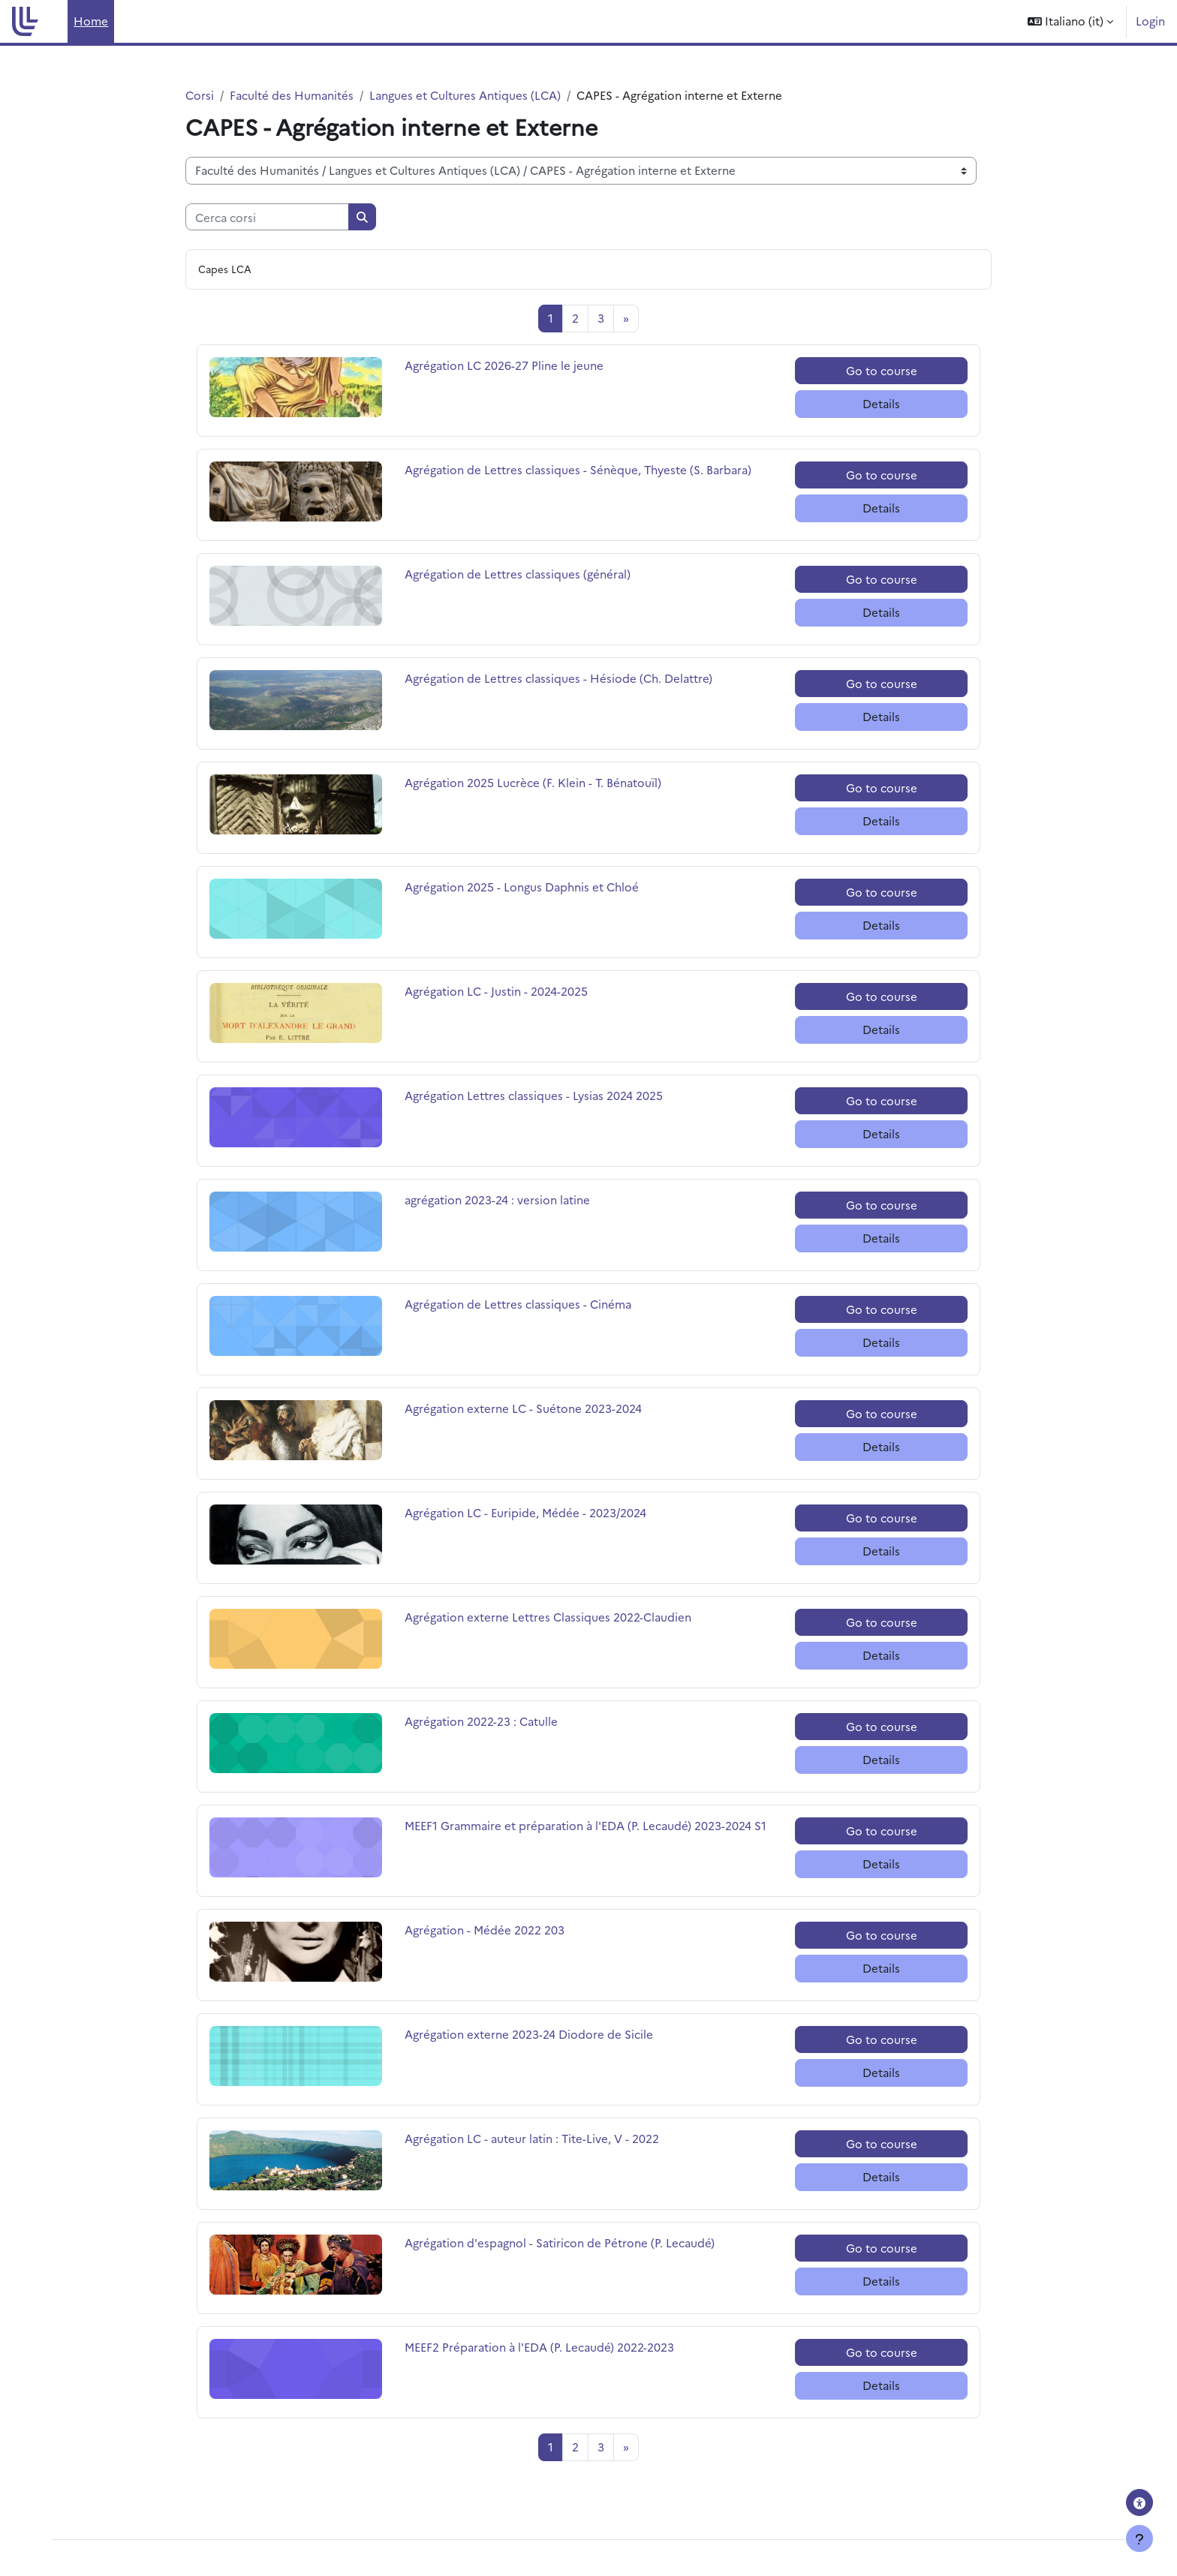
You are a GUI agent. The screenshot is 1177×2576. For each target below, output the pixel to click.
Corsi (199, 95)
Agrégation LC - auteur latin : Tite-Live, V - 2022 (532, 2138)
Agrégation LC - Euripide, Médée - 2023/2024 (525, 1512)
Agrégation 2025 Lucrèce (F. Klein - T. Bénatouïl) (533, 782)
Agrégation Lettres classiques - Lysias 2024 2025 (534, 1095)
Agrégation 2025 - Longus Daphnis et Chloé (522, 886)
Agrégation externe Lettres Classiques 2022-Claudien (548, 1617)
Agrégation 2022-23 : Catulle (481, 1721)
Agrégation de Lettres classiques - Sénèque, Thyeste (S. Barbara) (578, 469)
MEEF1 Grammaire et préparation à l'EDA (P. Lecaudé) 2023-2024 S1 (585, 1825)
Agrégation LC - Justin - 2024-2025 (496, 991)
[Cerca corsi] (267, 217)
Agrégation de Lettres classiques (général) (518, 574)
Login (1150, 21)
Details (881, 403)
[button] (1070, 21)
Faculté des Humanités (292, 95)
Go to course (881, 370)
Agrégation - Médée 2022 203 (484, 1929)
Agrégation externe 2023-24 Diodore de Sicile (529, 2034)
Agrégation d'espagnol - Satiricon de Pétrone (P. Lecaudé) (560, 2242)
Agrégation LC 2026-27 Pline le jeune (504, 365)
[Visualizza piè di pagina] (1139, 2538)
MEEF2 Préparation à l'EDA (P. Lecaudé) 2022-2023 (539, 2347)
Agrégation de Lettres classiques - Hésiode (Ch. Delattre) (558, 678)
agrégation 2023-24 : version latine (497, 1199)
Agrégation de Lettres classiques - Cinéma (518, 1304)
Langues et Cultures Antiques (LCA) (465, 95)
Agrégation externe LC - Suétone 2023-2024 (523, 1408)
